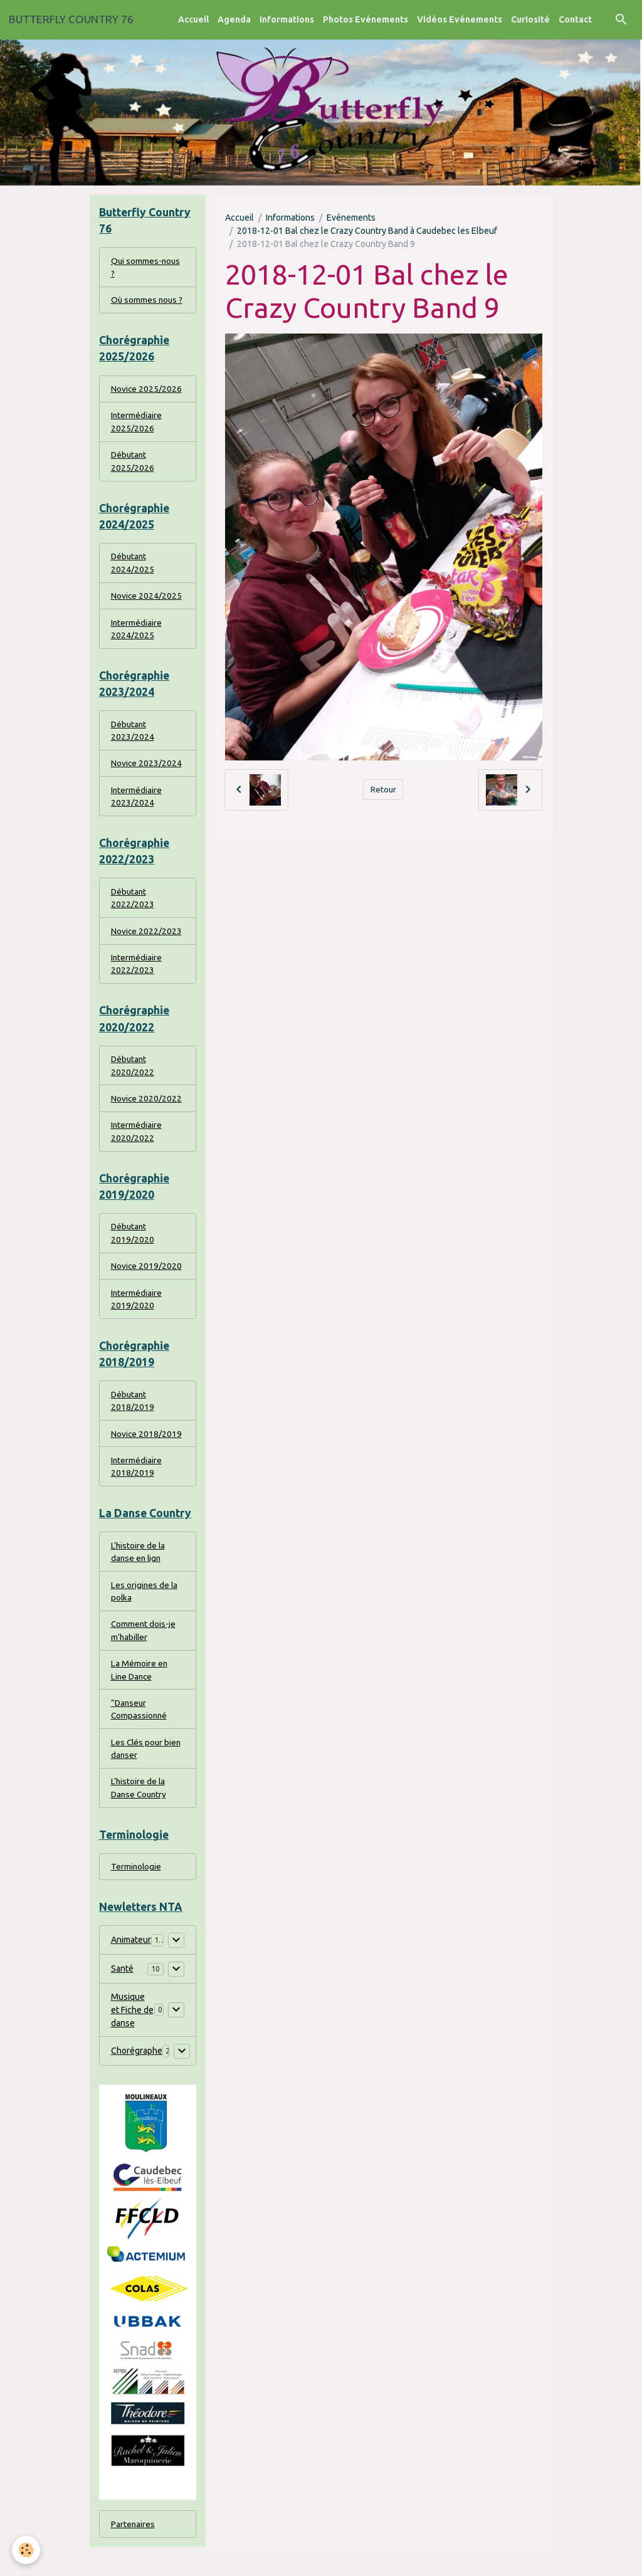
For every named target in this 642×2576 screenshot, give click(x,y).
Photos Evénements (365, 19)
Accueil (193, 19)
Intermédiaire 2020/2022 (136, 1145)
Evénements (351, 218)
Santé (122, 1997)
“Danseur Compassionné (140, 1733)
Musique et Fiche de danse (132, 2038)
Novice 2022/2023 (146, 942)
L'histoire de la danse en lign (138, 1572)
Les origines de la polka (145, 1612)
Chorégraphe (136, 2079)
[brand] (71, 19)
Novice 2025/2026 (146, 391)
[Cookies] (27, 2550)
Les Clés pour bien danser (147, 1773)
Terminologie (136, 1894)
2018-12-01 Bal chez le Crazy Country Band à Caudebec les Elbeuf (367, 231)
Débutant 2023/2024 (132, 738)
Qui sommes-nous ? (146, 268)
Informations (287, 19)
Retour (383, 789)
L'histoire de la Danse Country (140, 1813)
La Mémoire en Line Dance (139, 1693)
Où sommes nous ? (147, 302)
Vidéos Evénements (459, 19)
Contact (575, 19)
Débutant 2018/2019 (132, 1419)
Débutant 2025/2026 (132, 464)
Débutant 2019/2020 (132, 1249)
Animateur (131, 1968)
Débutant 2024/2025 (132, 568)
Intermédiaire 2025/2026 (136, 424)
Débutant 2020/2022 (132, 1078)
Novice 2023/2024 (146, 772)
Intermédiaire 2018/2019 (136, 1486)
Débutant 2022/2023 (132, 908)
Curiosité (530, 19)
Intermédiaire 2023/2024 (136, 805)
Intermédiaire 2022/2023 (136, 975)
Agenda (234, 19)
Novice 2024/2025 (146, 602)
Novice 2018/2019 (146, 1453)
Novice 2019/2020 (146, 1283)
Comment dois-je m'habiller (144, 1652)
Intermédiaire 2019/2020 (136, 1316)
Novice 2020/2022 (146, 1112)
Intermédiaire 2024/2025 (136, 635)
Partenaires (133, 2552)
